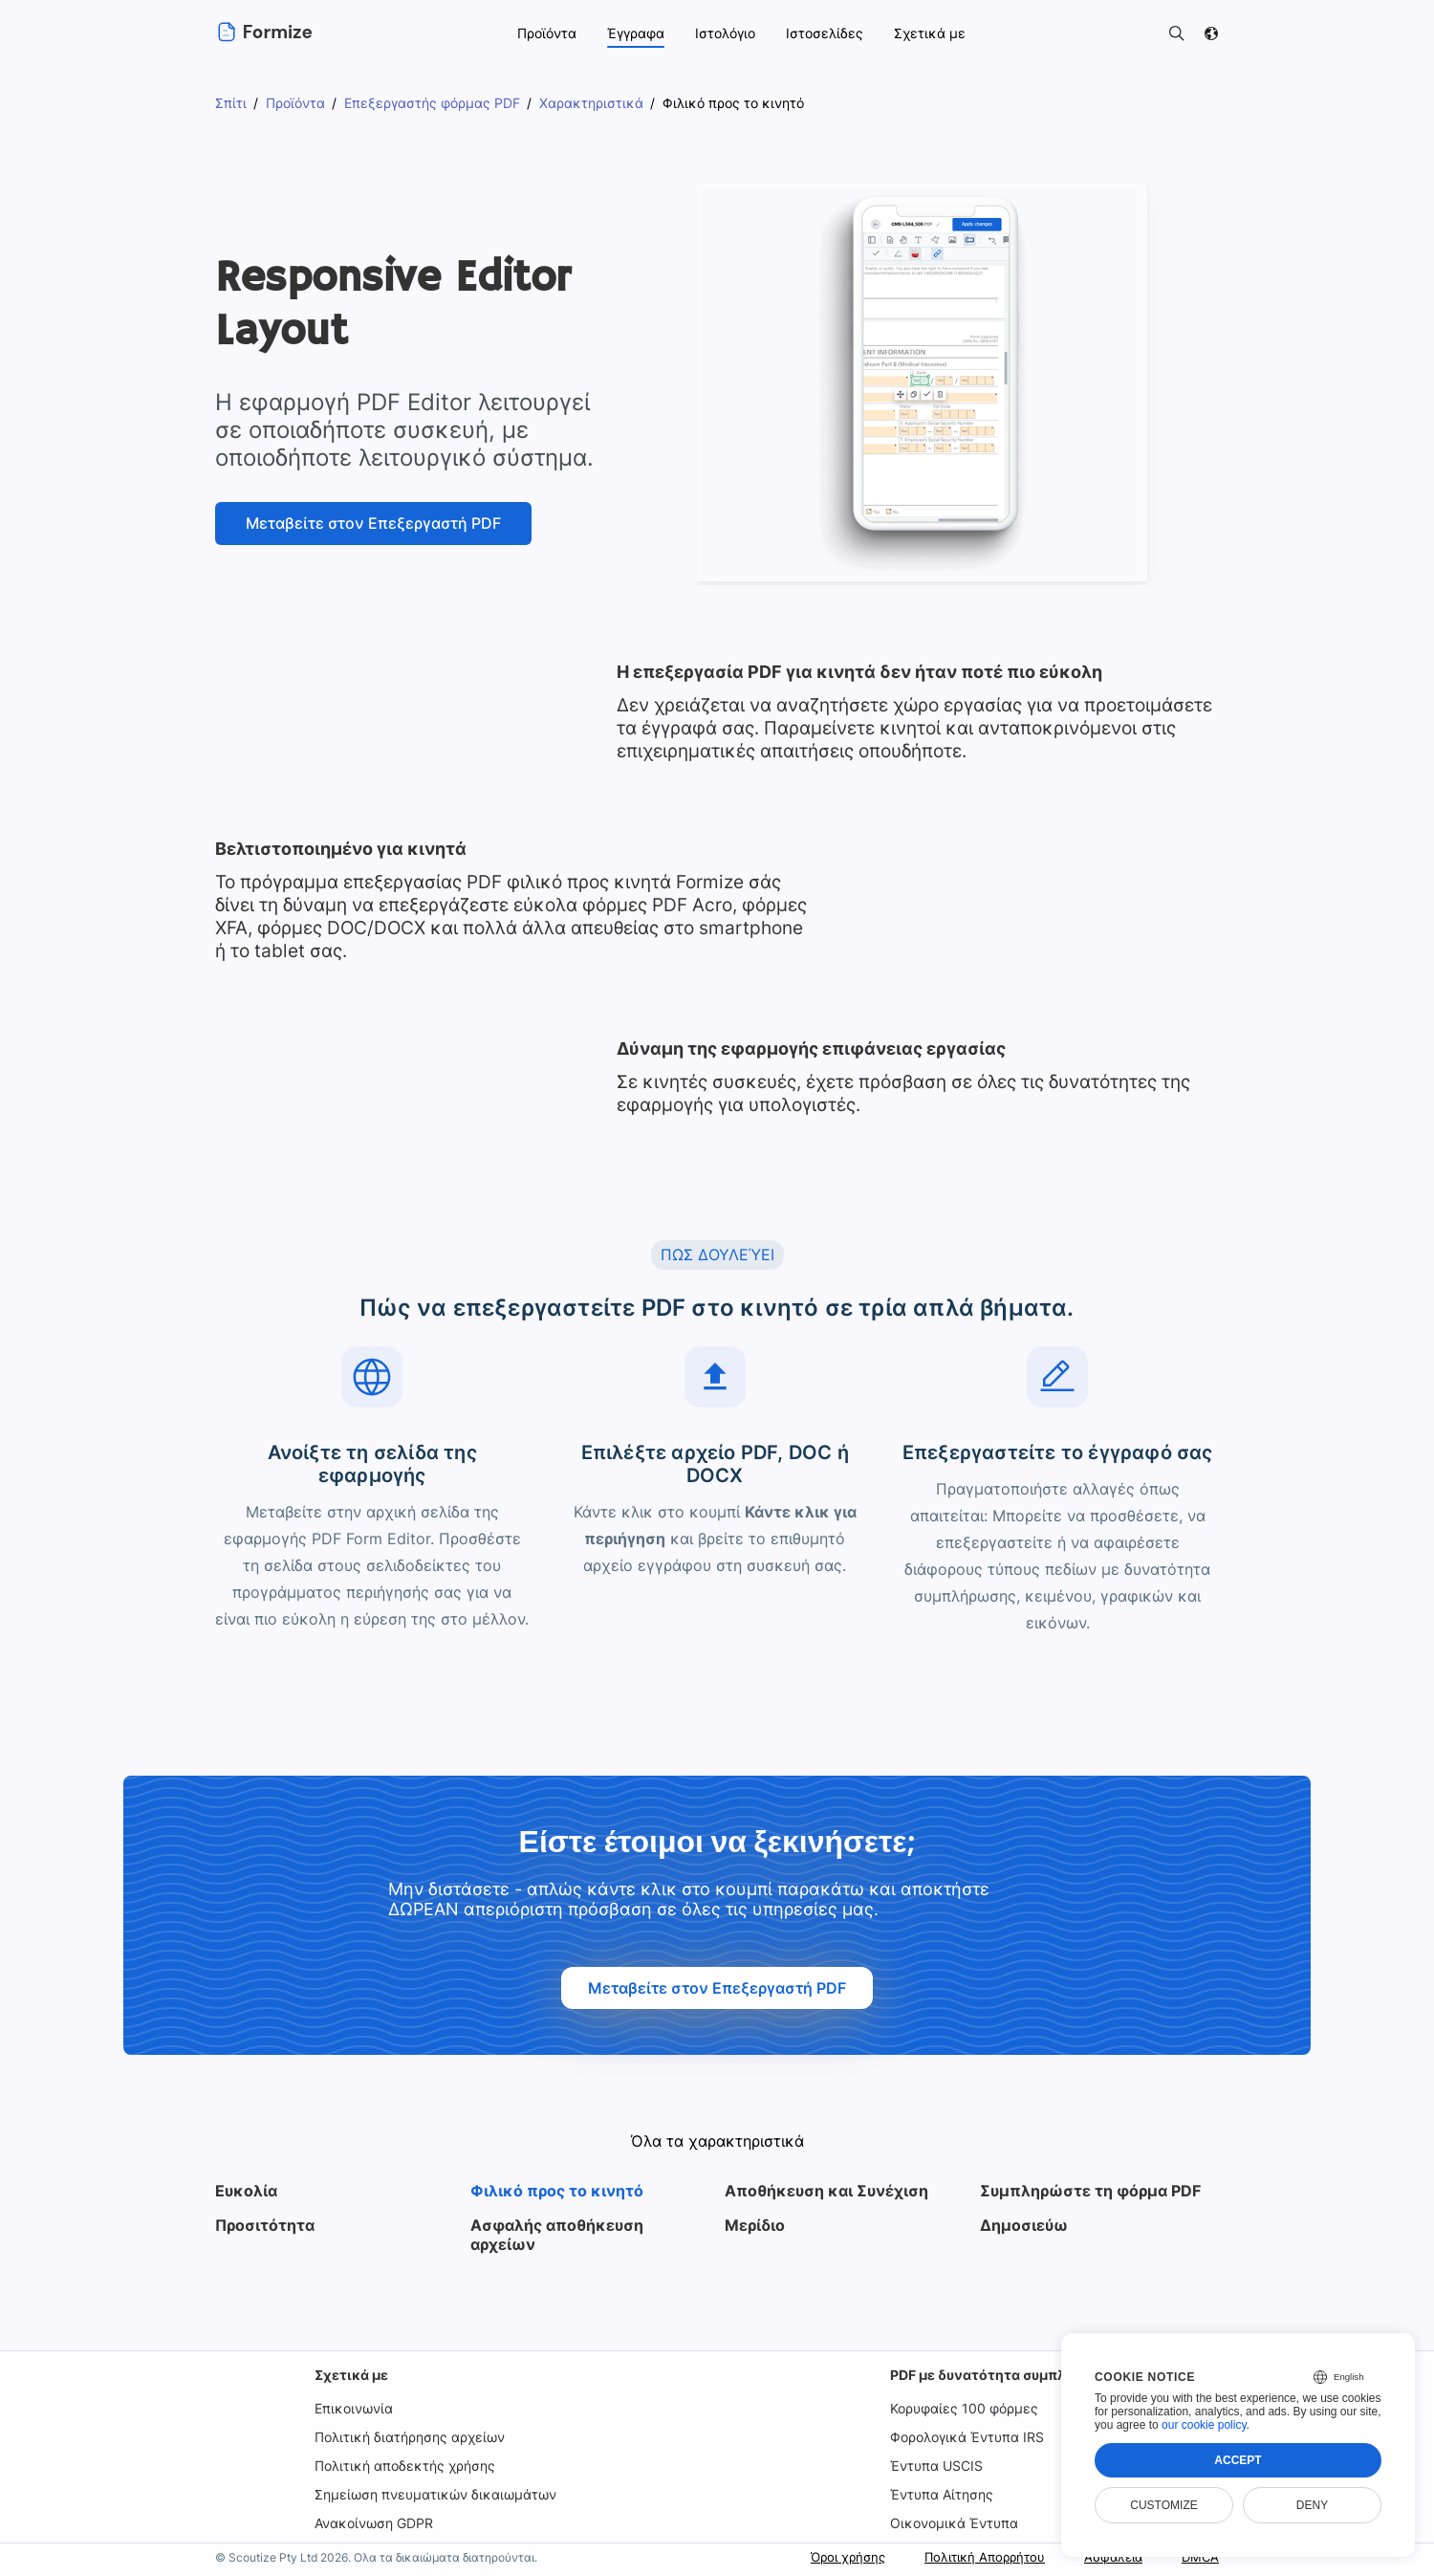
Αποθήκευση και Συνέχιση (824, 2190)
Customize (1163, 2505)
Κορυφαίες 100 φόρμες (964, 2408)
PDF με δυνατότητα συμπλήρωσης (1004, 2375)
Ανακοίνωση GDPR (376, 2523)
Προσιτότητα (264, 2225)
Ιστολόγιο (729, 33)
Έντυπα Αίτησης (942, 2494)
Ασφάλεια (1107, 2557)
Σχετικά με (352, 2375)
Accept (1237, 2460)
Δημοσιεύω (1022, 2225)
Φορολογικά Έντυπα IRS (968, 2437)
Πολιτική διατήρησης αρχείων (412, 2437)
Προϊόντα (545, 33)
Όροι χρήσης (825, 2557)
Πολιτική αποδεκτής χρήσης (406, 2465)
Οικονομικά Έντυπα (952, 2523)
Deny (1312, 2505)
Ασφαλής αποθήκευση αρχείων (555, 2235)
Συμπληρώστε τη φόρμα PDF (1089, 2190)
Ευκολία (246, 2190)
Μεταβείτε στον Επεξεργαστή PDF (372, 523)
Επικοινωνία (355, 2408)
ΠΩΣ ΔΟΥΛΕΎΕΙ (717, 1254)
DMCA (1199, 2557)
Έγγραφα (637, 33)
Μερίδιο (755, 2225)
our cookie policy (1204, 2425)
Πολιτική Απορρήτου (970, 2557)
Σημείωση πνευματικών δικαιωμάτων (435, 2494)
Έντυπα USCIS (937, 2465)
